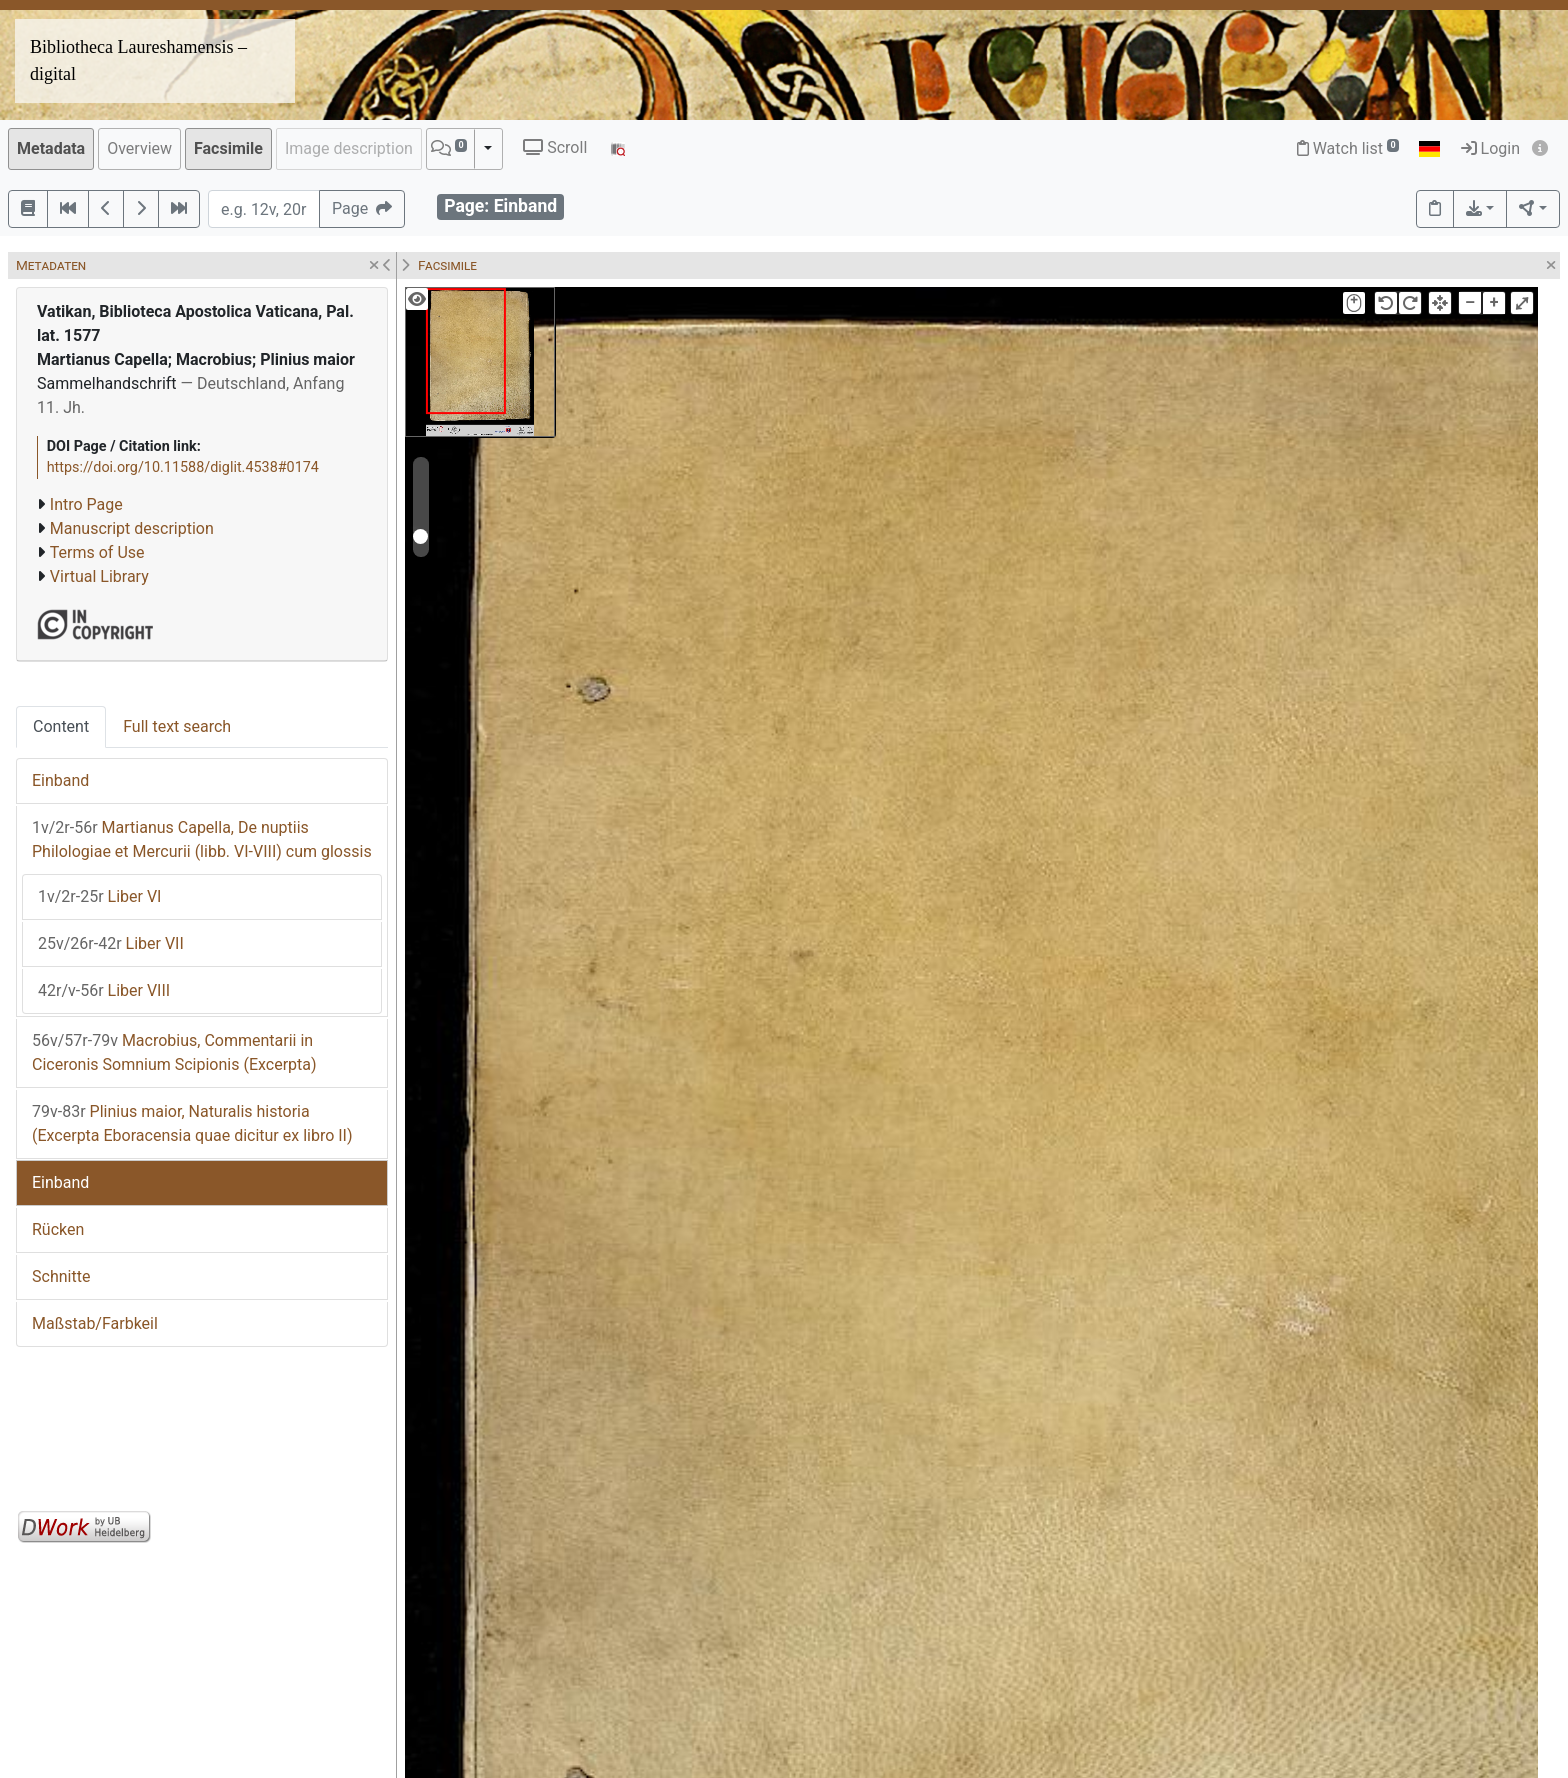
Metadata (51, 148)
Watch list (1348, 148)
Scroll (555, 147)
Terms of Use (97, 552)
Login (1490, 148)
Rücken (58, 1229)
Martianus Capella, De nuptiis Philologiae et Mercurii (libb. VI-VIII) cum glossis (202, 839)
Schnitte (61, 1276)
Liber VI (99, 896)
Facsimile (228, 148)
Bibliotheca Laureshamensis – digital (138, 60)
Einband (60, 780)
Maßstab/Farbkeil (95, 1323)
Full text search (177, 726)
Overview (139, 148)
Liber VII (111, 943)
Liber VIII (104, 990)
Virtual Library (99, 576)
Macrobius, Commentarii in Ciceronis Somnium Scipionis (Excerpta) (174, 1052)
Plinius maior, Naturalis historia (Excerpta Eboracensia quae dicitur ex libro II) (192, 1123)
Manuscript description (132, 528)
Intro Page (86, 504)
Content (61, 726)
